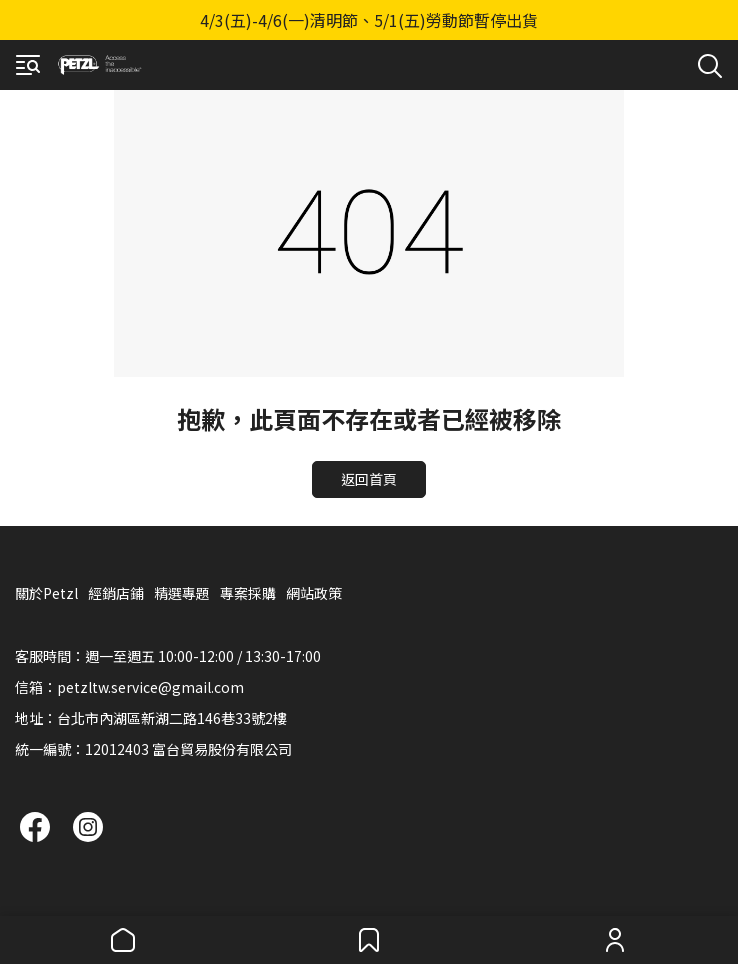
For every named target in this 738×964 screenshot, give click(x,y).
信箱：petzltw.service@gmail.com (129, 687)
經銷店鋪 (116, 593)
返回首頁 (369, 479)
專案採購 (248, 593)
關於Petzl (46, 593)
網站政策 (314, 593)
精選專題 (182, 593)
